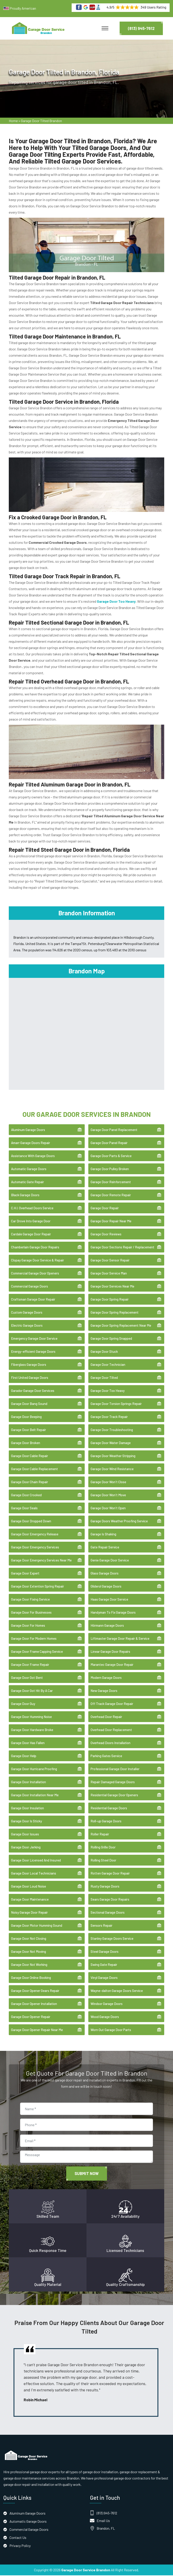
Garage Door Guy (23, 1704)
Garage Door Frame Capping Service (37, 1651)
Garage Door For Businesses (31, 1612)
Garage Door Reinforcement (111, 1182)
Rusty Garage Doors (105, 1886)
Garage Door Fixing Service (30, 1599)
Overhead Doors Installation (110, 1743)
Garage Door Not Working (29, 1964)
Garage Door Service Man (109, 1273)
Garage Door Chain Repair (29, 1482)
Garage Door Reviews (106, 1234)
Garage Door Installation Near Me (35, 1795)
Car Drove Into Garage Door (30, 1221)
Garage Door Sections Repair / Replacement (122, 1247)
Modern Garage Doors (106, 1678)
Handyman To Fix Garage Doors (113, 1612)
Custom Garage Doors (26, 1312)
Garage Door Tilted (104, 1377)
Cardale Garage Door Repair (31, 1234)
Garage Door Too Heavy (108, 1391)
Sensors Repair (101, 1925)
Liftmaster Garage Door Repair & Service (120, 1638)
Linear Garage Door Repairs (110, 1651)
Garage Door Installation (28, 1782)
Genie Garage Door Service (110, 1560)
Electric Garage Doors (27, 1325)
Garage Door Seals (24, 1508)
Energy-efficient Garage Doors (33, 1351)
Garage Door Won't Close (108, 1482)
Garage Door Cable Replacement (34, 1469)
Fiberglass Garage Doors (28, 1364)
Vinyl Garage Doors (104, 1978)
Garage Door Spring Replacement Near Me (121, 1325)
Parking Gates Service (106, 1756)
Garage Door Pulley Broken (110, 1169)
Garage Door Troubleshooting (112, 1430)
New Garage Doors (104, 1691)
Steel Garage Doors (104, 1951)
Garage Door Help (23, 1756)
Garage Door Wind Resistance (112, 1469)
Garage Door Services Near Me (112, 1286)
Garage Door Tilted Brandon (41, 121)
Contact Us (17, 2538)
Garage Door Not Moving (28, 1951)
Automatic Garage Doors (28, 1169)
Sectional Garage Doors (108, 1912)
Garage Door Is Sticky (26, 1821)
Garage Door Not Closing (28, 1938)
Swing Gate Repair (104, 1964)
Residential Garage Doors (109, 1808)
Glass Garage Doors (104, 1573)
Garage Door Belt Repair (28, 1430)
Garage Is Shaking (103, 1534)
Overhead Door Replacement (111, 1730)
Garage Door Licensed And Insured (36, 1860)
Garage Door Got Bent (27, 1678)
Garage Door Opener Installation (34, 2004)
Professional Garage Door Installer (115, 1769)
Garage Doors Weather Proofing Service (119, 1521)
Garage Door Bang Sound (29, 1404)
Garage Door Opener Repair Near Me (37, 2030)
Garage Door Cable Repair (29, 1456)
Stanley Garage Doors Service (112, 1938)
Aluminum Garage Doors (28, 1130)
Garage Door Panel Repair (109, 1143)
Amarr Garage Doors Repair (30, 1143)
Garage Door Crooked (26, 1495)
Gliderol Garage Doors (106, 1586)
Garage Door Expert (25, 1573)
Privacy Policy (20, 2546)
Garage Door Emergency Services (35, 1547)
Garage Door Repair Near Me (111, 1221)
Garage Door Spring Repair (110, 1299)
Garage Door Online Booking (31, 1978)
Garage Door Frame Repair (30, 1664)
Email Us (103, 2521)
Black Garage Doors (25, 1195)
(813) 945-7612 (141, 28)
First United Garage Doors (29, 1377)
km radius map (86, 1033)
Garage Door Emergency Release (34, 1534)
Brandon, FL (106, 2529)
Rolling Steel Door (103, 1860)
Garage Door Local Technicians (33, 1873)
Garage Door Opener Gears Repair (35, 1991)
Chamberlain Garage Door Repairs (35, 1247)
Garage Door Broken (25, 1443)
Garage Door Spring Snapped (111, 1338)
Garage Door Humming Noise (31, 1717)
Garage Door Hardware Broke (32, 1730)
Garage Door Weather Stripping (113, 1456)
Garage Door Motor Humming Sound (36, 1925)
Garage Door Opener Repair (30, 2017)
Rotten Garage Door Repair (110, 1873)
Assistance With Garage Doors (33, 1156)
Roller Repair (100, 1834)
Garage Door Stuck (104, 1351)
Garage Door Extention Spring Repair (37, 1586)
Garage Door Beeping (26, 1417)
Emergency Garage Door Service (34, 1338)
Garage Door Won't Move (108, 1495)
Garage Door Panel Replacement (114, 1130)
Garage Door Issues (25, 1834)
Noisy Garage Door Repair (29, 1912)
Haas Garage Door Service (109, 1599)
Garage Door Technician (108, 1364)
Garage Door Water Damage (111, 1443)
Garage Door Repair (105, 1208)
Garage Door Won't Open (108, 1508)
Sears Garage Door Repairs (110, 1899)
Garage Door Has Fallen (28, 1743)
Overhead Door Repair (106, 1717)
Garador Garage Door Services (32, 1391)
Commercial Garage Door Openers (35, 1273)
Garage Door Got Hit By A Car (32, 1691)
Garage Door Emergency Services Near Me (41, 1560)
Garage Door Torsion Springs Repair (116, 1404)
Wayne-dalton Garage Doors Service (117, 1991)
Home (13, 121)
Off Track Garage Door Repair (112, 1704)
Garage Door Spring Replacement (115, 1312)
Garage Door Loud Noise (28, 1886)
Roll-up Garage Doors (106, 1821)
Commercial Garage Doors (29, 1286)
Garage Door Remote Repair (111, 1195)
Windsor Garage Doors (107, 2004)
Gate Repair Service (105, 1547)
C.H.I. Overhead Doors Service (32, 1208)
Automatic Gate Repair (27, 1182)
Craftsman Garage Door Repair (33, 1299)
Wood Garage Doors (105, 2017)
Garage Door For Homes (28, 1625)
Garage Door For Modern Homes (34, 1638)
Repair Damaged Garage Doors (113, 1782)
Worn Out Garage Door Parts (111, 2030)
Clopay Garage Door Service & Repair (37, 1260)
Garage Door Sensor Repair (110, 1260)
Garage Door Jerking (26, 1847)
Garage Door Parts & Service (111, 1156)
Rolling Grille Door (103, 1847)
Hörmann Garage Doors (107, 1625)
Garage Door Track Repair (109, 1417)
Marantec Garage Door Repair (112, 1664)
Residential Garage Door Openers (114, 1795)
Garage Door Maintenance (30, 1899)
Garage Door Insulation (27, 1808)
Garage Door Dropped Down (31, 1521)
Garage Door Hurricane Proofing (34, 1769)
